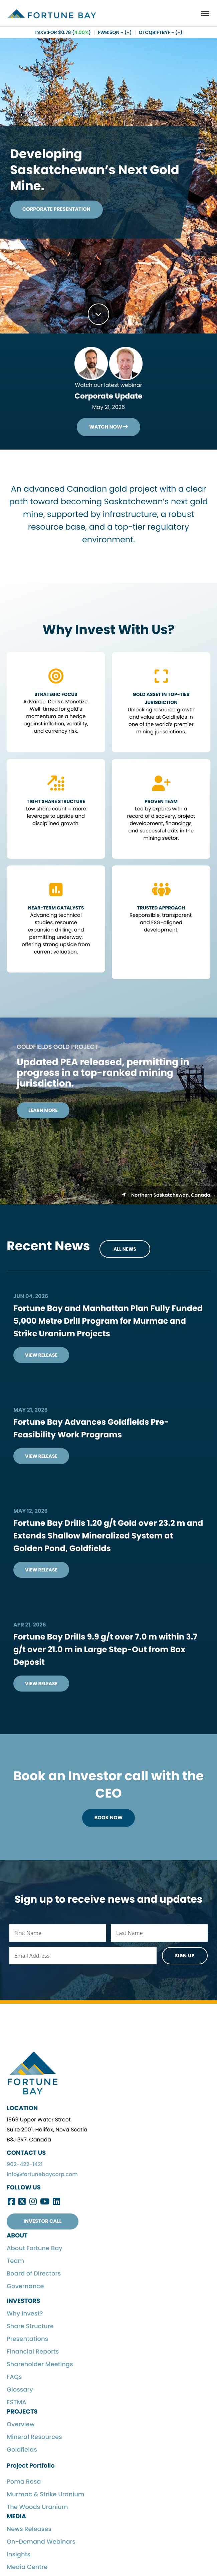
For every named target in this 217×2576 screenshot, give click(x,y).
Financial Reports (33, 2354)
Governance (25, 2289)
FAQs (14, 2379)
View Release (41, 1356)
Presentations (27, 2341)
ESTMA (16, 2405)
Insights (18, 2557)
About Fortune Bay (34, 2250)
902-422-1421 (25, 2166)
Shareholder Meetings (40, 2367)
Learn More (43, 1111)
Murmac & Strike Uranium (45, 2497)
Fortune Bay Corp (56, 14)
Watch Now (108, 427)
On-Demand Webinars (41, 2544)
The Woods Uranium (37, 2509)
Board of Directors (34, 2276)
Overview (21, 2427)
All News (125, 1250)
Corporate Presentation (62, 209)
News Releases (29, 2531)
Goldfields (22, 2452)
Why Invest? (25, 2316)
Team (15, 2263)
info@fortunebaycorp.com (42, 2176)
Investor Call (42, 2223)
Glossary (20, 2392)
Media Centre (27, 2569)
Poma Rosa (24, 2484)
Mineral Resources (34, 2439)
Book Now (108, 1819)
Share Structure (30, 2329)
